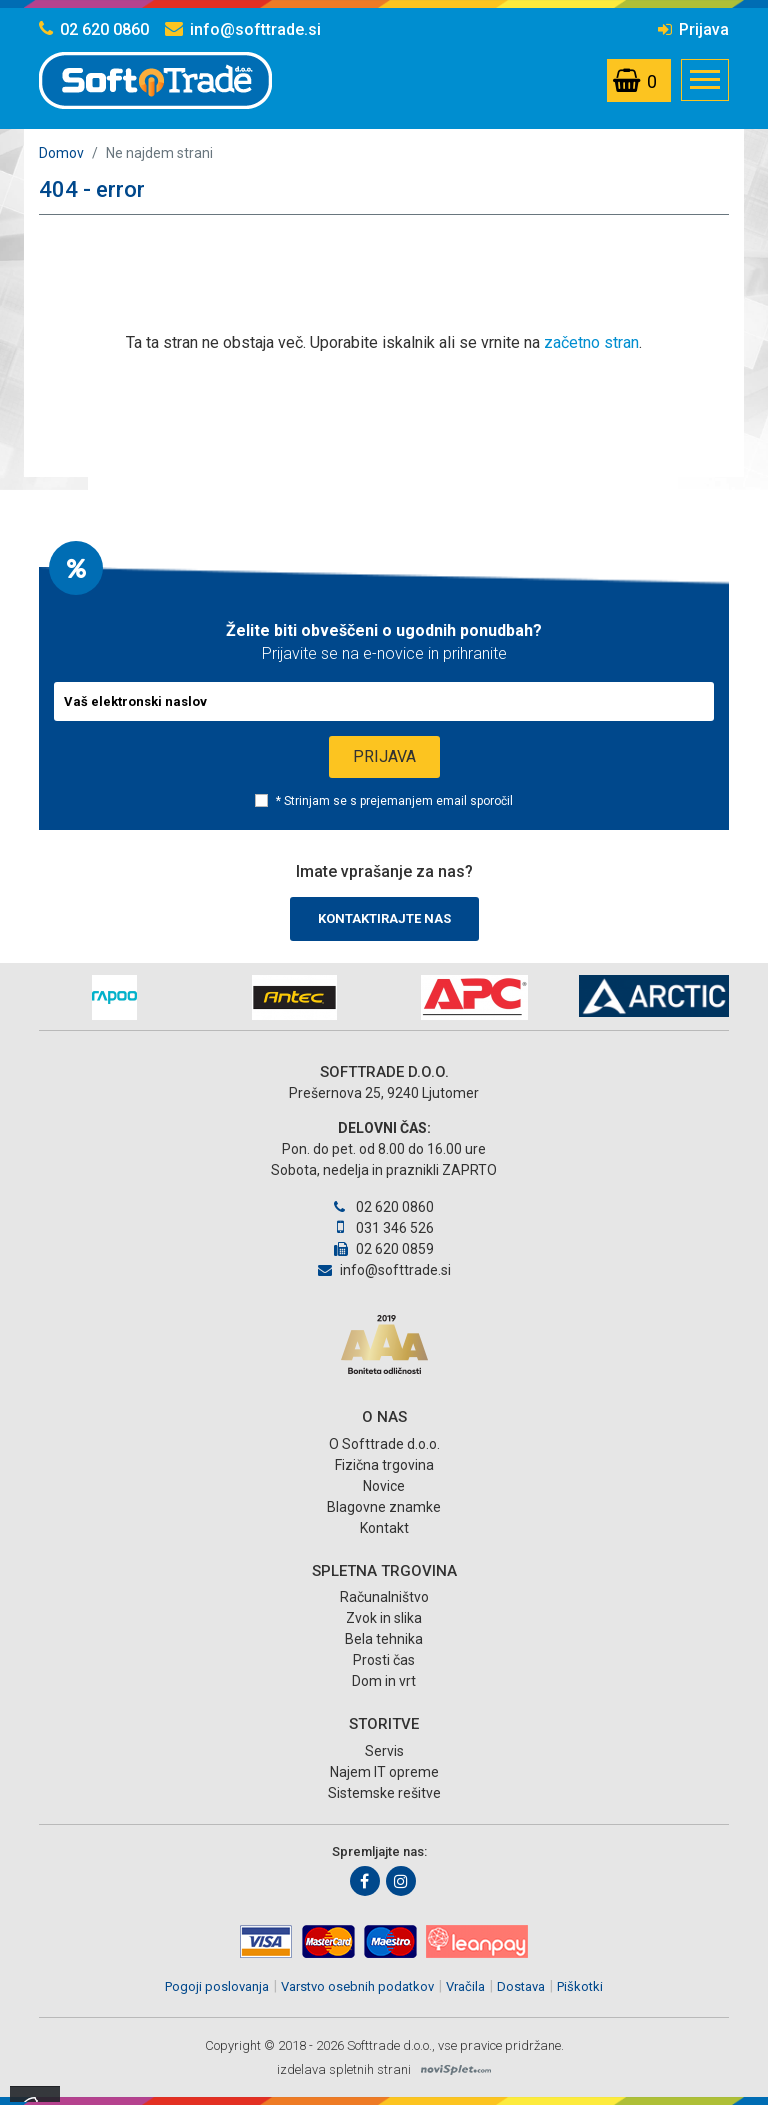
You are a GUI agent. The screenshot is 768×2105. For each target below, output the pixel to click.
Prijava (693, 29)
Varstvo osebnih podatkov (357, 1986)
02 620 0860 (94, 29)
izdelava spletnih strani (344, 2069)
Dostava (521, 1986)
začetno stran (591, 342)
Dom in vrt (384, 1681)
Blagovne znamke (384, 1507)
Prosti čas (384, 1660)
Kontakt (384, 1528)
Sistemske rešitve (384, 1793)
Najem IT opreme (384, 1772)
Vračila (465, 1986)
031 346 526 (384, 1228)
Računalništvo (384, 1597)
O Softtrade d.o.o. (384, 1444)
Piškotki (580, 1986)
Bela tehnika (384, 1639)
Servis (384, 1751)
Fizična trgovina (384, 1465)
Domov (61, 153)
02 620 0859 (384, 1249)
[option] (114, 997)
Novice (384, 1486)
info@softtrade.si (243, 29)
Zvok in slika (384, 1618)
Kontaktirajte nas (384, 918)
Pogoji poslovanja (217, 1986)
